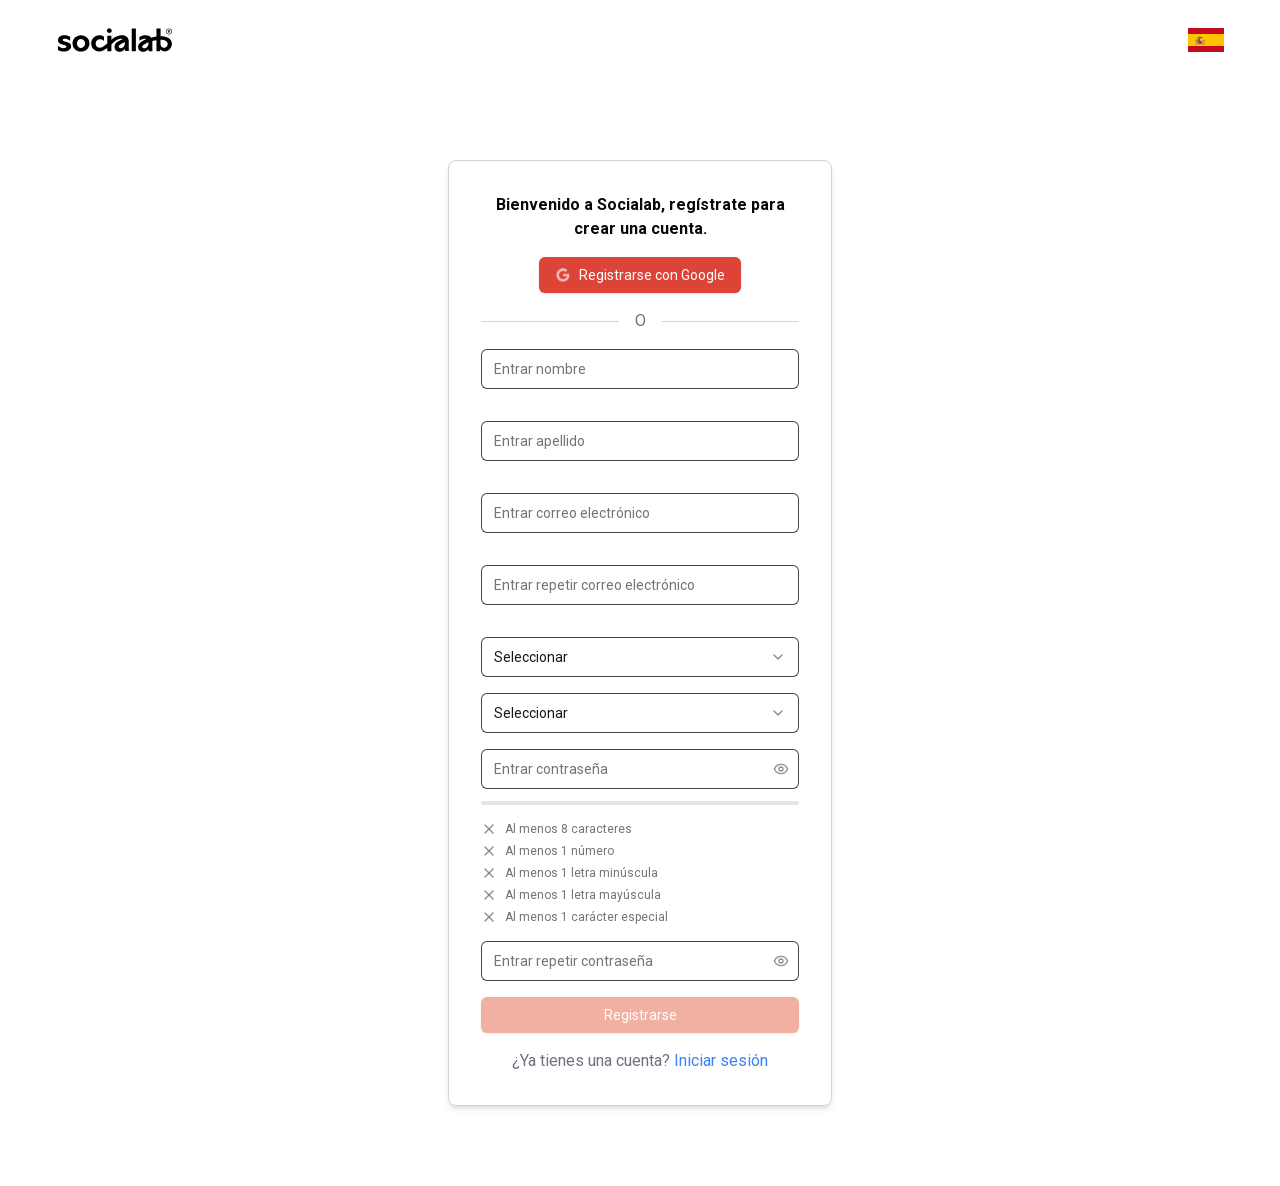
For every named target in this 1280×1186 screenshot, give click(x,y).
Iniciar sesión (721, 1060)
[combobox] (640, 657)
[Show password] (781, 769)
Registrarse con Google (640, 275)
